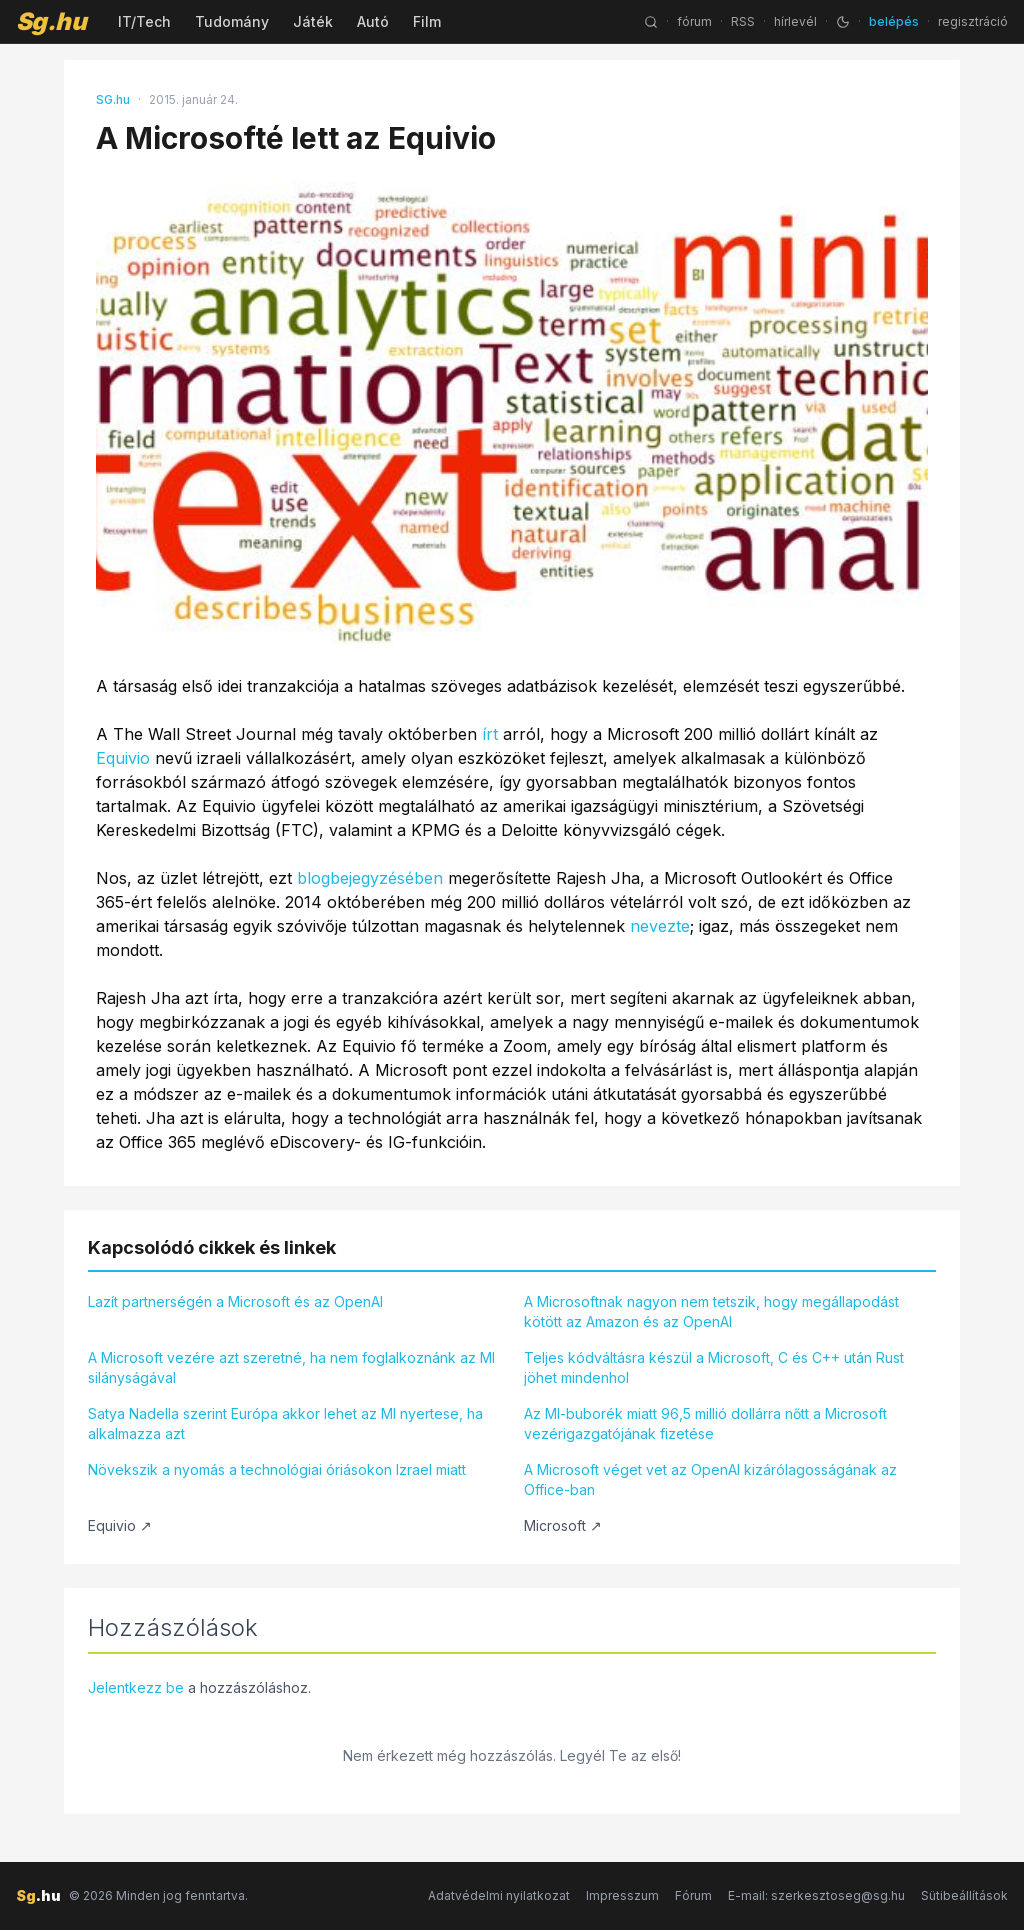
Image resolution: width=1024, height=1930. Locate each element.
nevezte (660, 926)
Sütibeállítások (964, 1895)
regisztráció (973, 21)
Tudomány (232, 21)
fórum (694, 21)
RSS (743, 21)
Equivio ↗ (120, 1525)
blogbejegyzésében (370, 878)
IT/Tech (144, 21)
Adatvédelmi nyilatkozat (499, 1895)
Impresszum (622, 1895)
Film (427, 21)
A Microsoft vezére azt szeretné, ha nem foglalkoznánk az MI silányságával (291, 1367)
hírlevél (795, 21)
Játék (313, 21)
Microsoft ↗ (563, 1525)
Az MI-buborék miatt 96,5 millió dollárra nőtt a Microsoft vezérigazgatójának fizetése (705, 1423)
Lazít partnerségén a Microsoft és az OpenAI (235, 1301)
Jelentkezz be (136, 1687)
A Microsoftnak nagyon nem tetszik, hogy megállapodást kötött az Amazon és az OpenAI (711, 1311)
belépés (894, 21)
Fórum (693, 1895)
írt (490, 734)
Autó (373, 21)
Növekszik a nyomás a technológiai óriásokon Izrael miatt (277, 1469)
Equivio (123, 758)
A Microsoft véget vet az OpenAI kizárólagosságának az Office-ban (710, 1479)
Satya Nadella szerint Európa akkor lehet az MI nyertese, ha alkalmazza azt (285, 1423)
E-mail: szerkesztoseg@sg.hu (816, 1895)
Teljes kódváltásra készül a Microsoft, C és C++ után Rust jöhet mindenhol (714, 1367)
